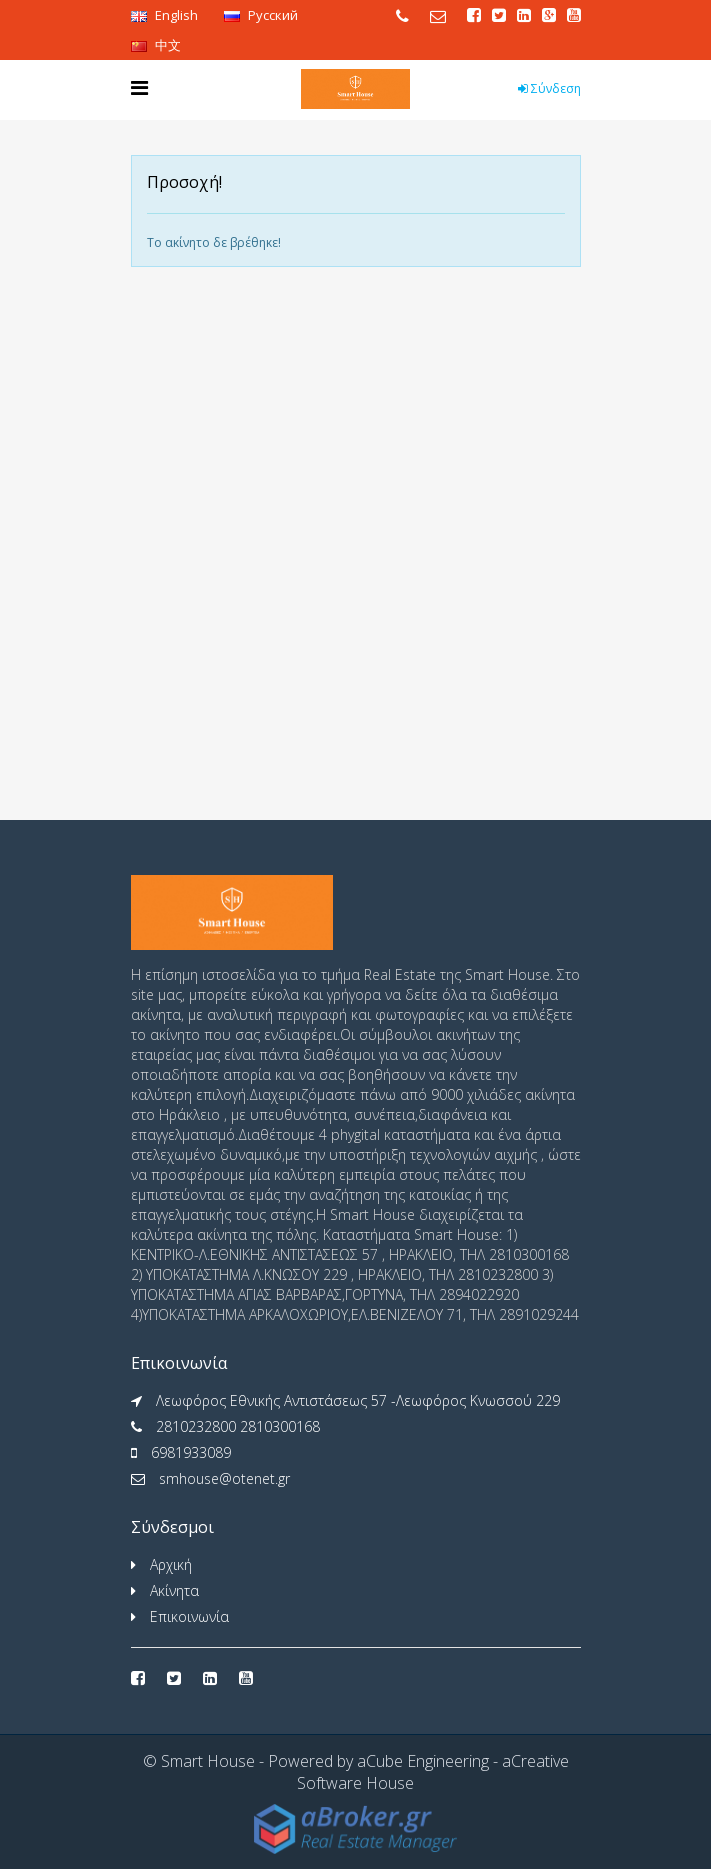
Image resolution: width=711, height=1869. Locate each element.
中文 (156, 45)
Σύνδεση (549, 88)
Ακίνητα (174, 1590)
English (164, 15)
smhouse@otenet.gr (224, 1478)
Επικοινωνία (189, 1616)
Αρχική (171, 1564)
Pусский (261, 15)
